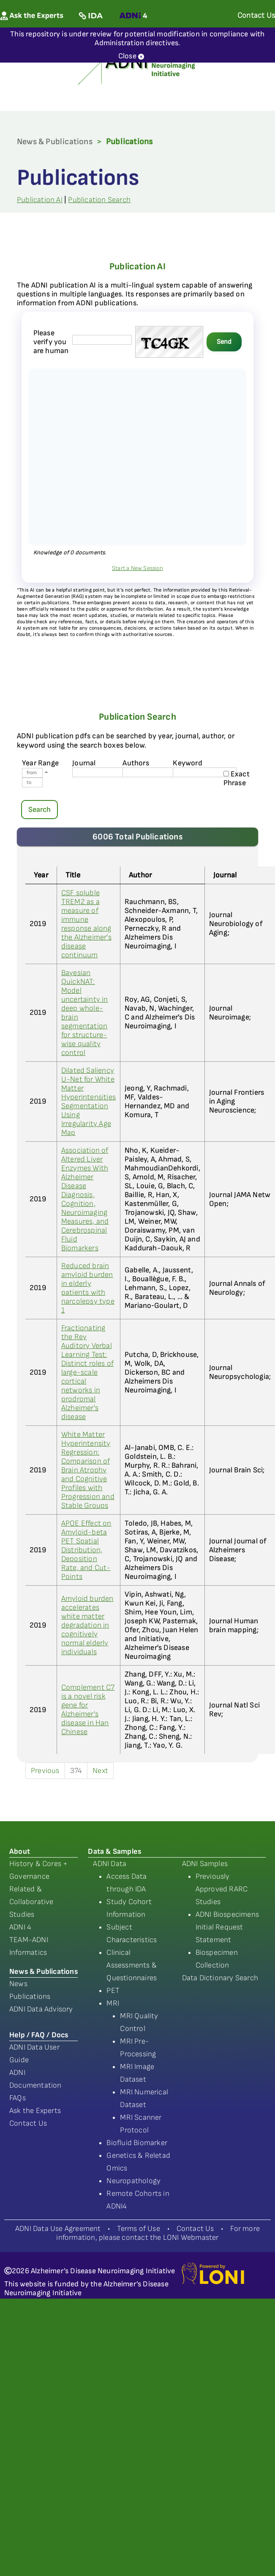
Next (100, 1770)
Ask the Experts (35, 2110)
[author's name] (154, 772)
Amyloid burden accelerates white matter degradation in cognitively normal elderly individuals (87, 1625)
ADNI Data (109, 1863)
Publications (29, 1996)
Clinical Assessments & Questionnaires (131, 1965)
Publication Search (99, 199)
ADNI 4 (20, 1927)
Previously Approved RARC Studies (222, 1889)
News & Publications (55, 142)
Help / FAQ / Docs (38, 2035)
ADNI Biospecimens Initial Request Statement (227, 1927)
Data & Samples (114, 1851)
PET (113, 1990)
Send (224, 342)
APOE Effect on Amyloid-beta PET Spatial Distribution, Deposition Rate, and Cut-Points (86, 1550)
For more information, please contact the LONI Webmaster (158, 2233)
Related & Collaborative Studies (31, 1902)
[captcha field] (102, 340)
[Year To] (32, 782)
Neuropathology (133, 2180)
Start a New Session (137, 568)
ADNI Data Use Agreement (58, 2228)
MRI (112, 2003)
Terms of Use (138, 2228)
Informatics (28, 1952)
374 (76, 1770)
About (19, 1851)
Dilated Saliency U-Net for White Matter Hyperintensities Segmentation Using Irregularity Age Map (88, 1101)
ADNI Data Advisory (41, 2009)
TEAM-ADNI (28, 1939)
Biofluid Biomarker (136, 2142)
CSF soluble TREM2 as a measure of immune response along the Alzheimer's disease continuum (86, 923)
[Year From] (32, 773)
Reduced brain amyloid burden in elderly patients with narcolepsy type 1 (87, 1288)
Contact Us (28, 2123)
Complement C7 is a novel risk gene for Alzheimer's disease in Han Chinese (88, 1709)
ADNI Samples (205, 1863)
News (18, 1983)
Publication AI (40, 199)
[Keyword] (205, 772)
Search (39, 809)
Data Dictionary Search (220, 1977)
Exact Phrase (236, 778)
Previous (45, 1770)
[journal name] (104, 772)
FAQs (17, 2098)
